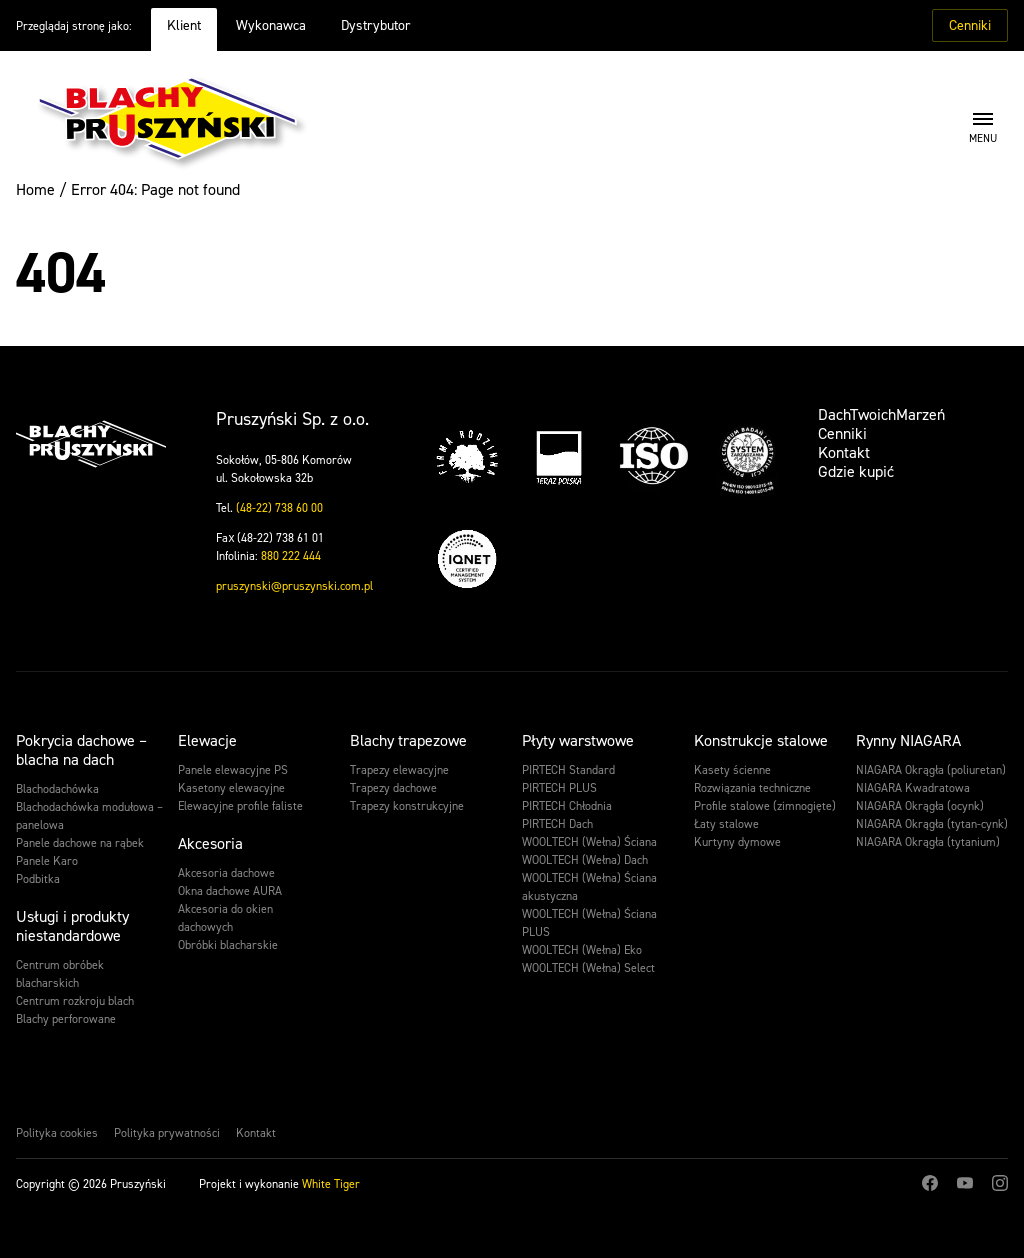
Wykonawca (271, 25)
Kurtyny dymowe (737, 842)
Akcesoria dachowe (226, 873)
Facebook (930, 1183)
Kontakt (844, 452)
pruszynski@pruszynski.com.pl (294, 586)
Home (35, 189)
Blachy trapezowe (408, 740)
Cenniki (970, 25)
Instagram (1000, 1183)
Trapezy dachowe (393, 788)
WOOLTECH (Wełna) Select (588, 968)
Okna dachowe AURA (230, 891)
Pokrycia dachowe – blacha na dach (81, 750)
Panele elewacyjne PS (233, 770)
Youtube (965, 1183)
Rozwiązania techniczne (752, 788)
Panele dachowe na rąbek (80, 843)
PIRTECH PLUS (559, 788)
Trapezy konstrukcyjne (407, 806)
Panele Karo (47, 861)
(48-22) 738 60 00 (279, 508)
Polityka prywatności (167, 1133)
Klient (184, 25)
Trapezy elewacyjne (399, 770)
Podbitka (38, 879)
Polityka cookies (57, 1133)
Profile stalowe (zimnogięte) (765, 806)
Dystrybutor (376, 25)
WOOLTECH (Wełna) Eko (582, 950)
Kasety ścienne (732, 770)
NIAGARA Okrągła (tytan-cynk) (932, 824)
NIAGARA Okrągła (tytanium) (928, 842)
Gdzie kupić (856, 471)
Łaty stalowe (726, 824)
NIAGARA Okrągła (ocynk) (920, 806)
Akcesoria (210, 843)
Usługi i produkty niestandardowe (72, 926)
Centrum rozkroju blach (75, 1001)
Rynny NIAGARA (908, 740)
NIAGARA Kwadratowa (913, 788)
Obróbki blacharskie (228, 945)
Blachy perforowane (66, 1019)
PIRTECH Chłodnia (567, 806)
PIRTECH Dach (557, 824)
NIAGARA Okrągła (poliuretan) (931, 770)
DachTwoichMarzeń (881, 414)
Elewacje (207, 740)
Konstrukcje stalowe (761, 740)
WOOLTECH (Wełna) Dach (585, 860)
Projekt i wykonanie (279, 1184)
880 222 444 (291, 556)
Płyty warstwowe (578, 740)
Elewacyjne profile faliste (240, 806)
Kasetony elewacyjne (231, 788)
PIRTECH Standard (568, 770)
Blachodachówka (57, 789)
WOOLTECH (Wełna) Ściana (589, 842)
